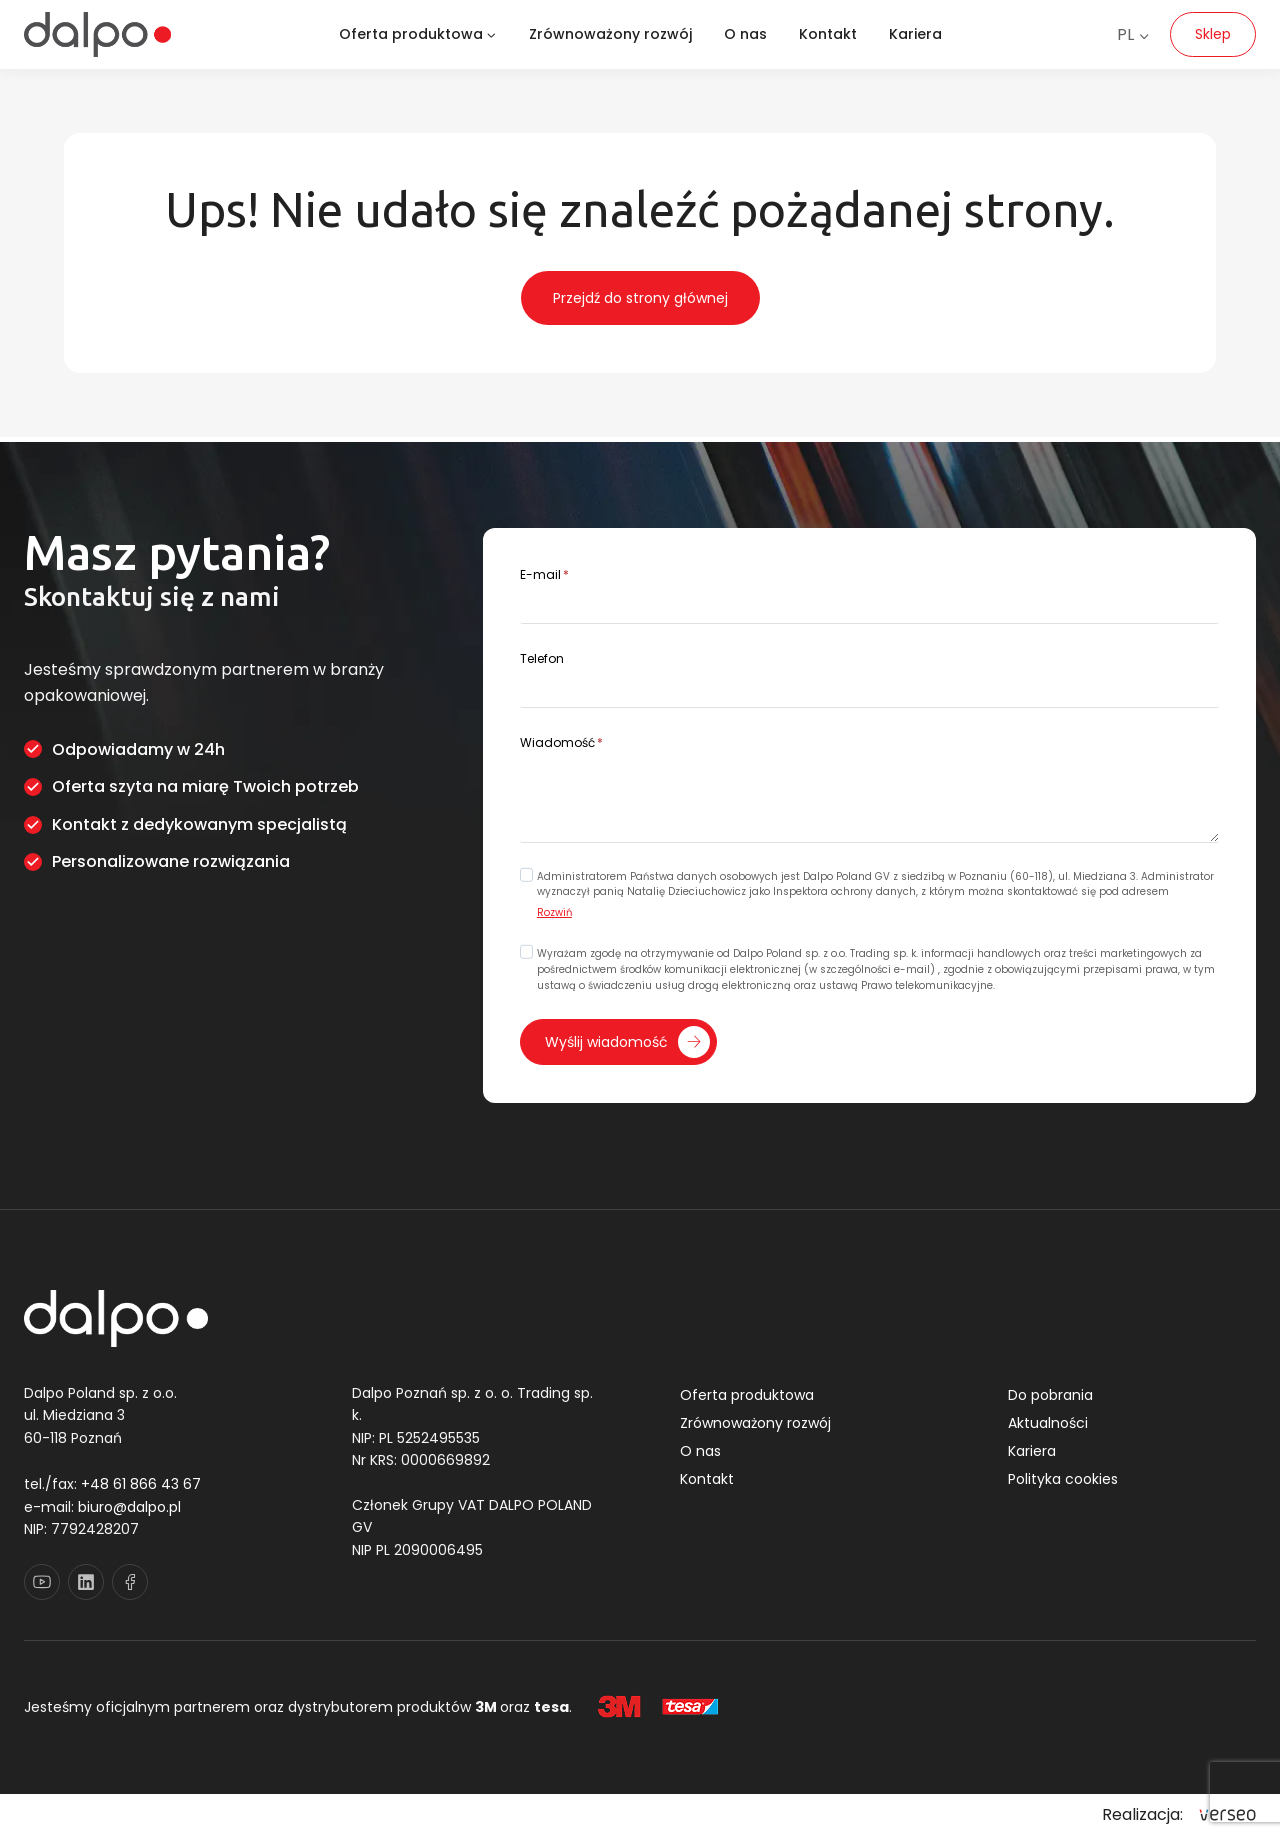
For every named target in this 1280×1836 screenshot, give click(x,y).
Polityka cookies (1063, 1480)
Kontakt (828, 34)
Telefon (545, 656)
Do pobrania (1050, 1396)
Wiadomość (564, 740)
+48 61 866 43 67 (141, 1485)
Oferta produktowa (747, 1396)
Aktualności (1048, 1424)
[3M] (619, 1707)
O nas (745, 34)
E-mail (547, 572)
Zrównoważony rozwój (610, 34)
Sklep (1213, 34)
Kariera (915, 34)
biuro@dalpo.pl (129, 1507)
